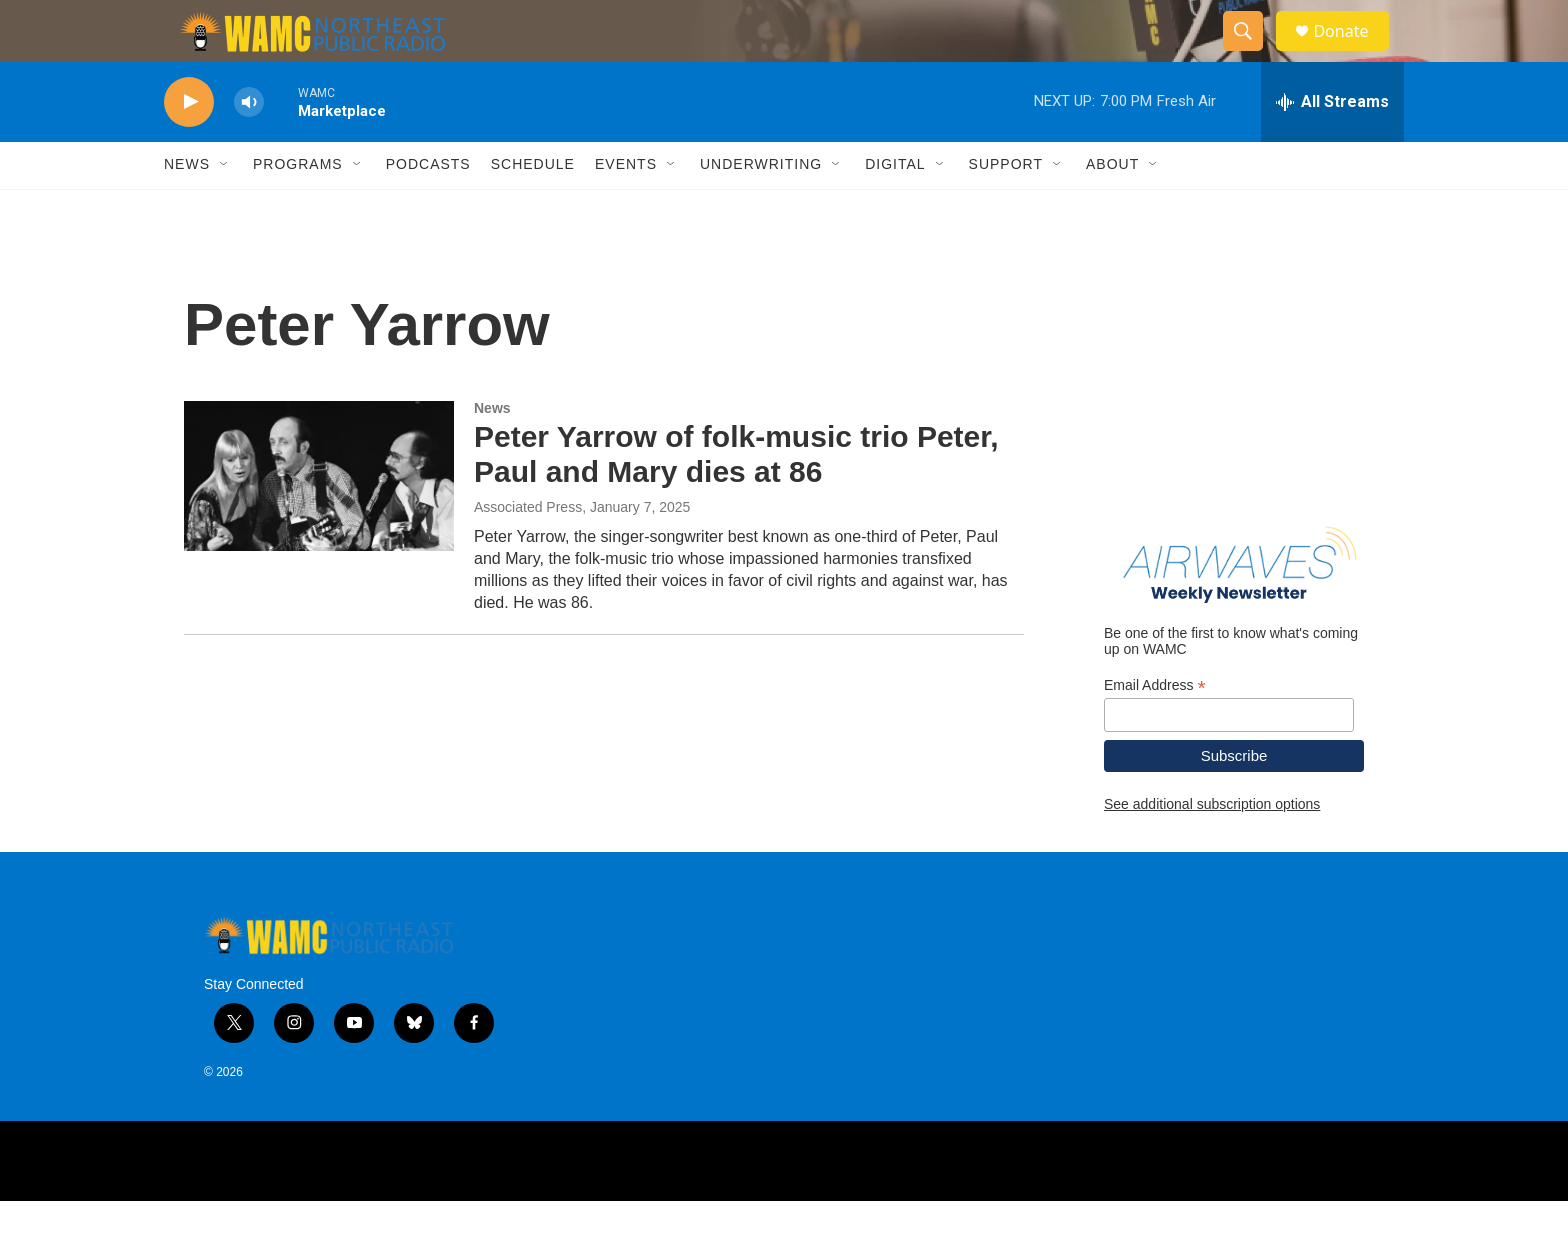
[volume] (249, 145)
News (187, 208)
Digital (895, 208)
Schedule (533, 208)
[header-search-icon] (1252, 53)
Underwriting (761, 208)
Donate (1353, 52)
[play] (189, 145)
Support (1006, 208)
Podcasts (428, 208)
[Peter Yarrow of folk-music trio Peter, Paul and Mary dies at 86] (319, 519)
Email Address (1155, 728)
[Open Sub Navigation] (225, 208)
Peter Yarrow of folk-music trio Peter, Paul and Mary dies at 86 (736, 498)
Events (626, 208)
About (1112, 208)
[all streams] (1332, 145)
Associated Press (528, 550)
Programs (298, 208)
